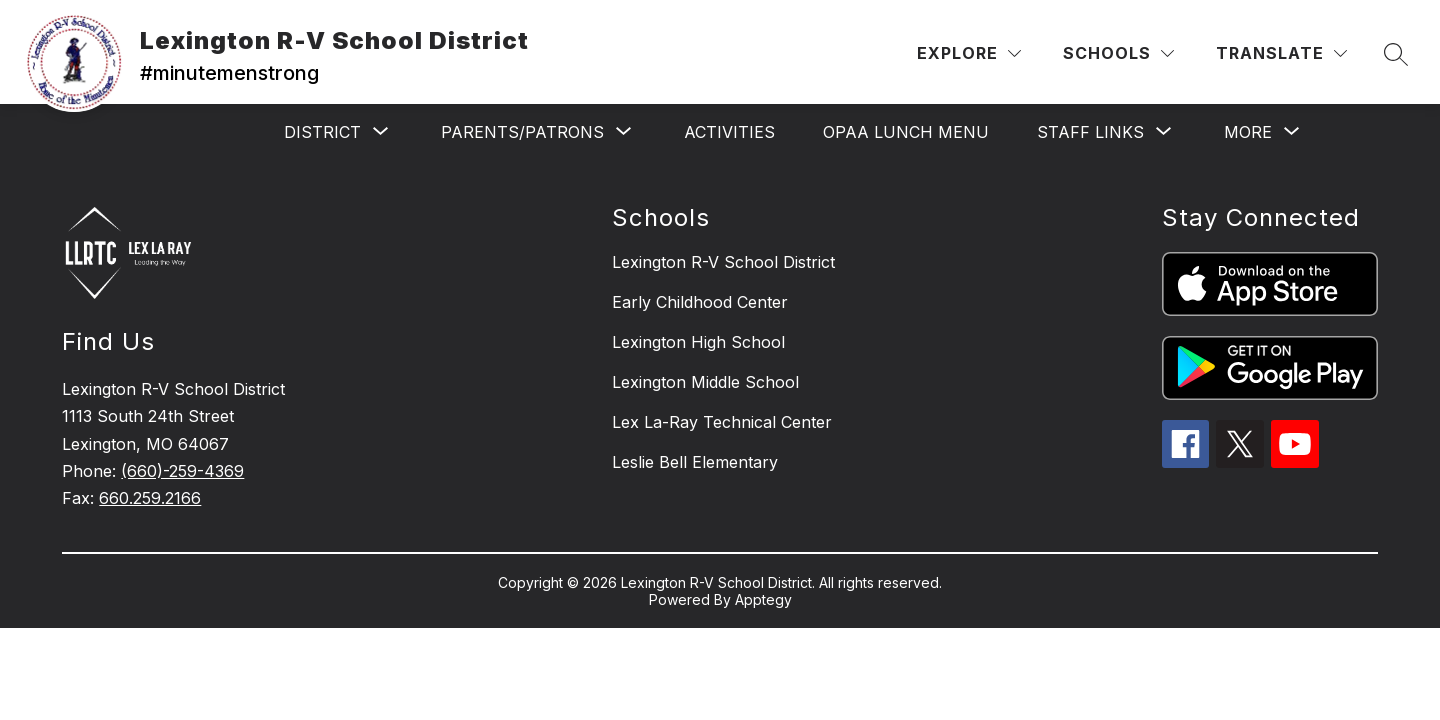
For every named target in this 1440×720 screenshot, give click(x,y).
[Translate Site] (1281, 53)
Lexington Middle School (705, 382)
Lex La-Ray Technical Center (722, 422)
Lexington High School (698, 342)
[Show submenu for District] (322, 132)
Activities (729, 132)
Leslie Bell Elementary (695, 462)
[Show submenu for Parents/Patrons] (522, 132)
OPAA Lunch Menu (906, 132)
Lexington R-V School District (723, 262)
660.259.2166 (150, 498)
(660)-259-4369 (182, 471)
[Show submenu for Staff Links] (1090, 132)
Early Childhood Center (700, 302)
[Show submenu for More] (1248, 132)
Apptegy (763, 599)
